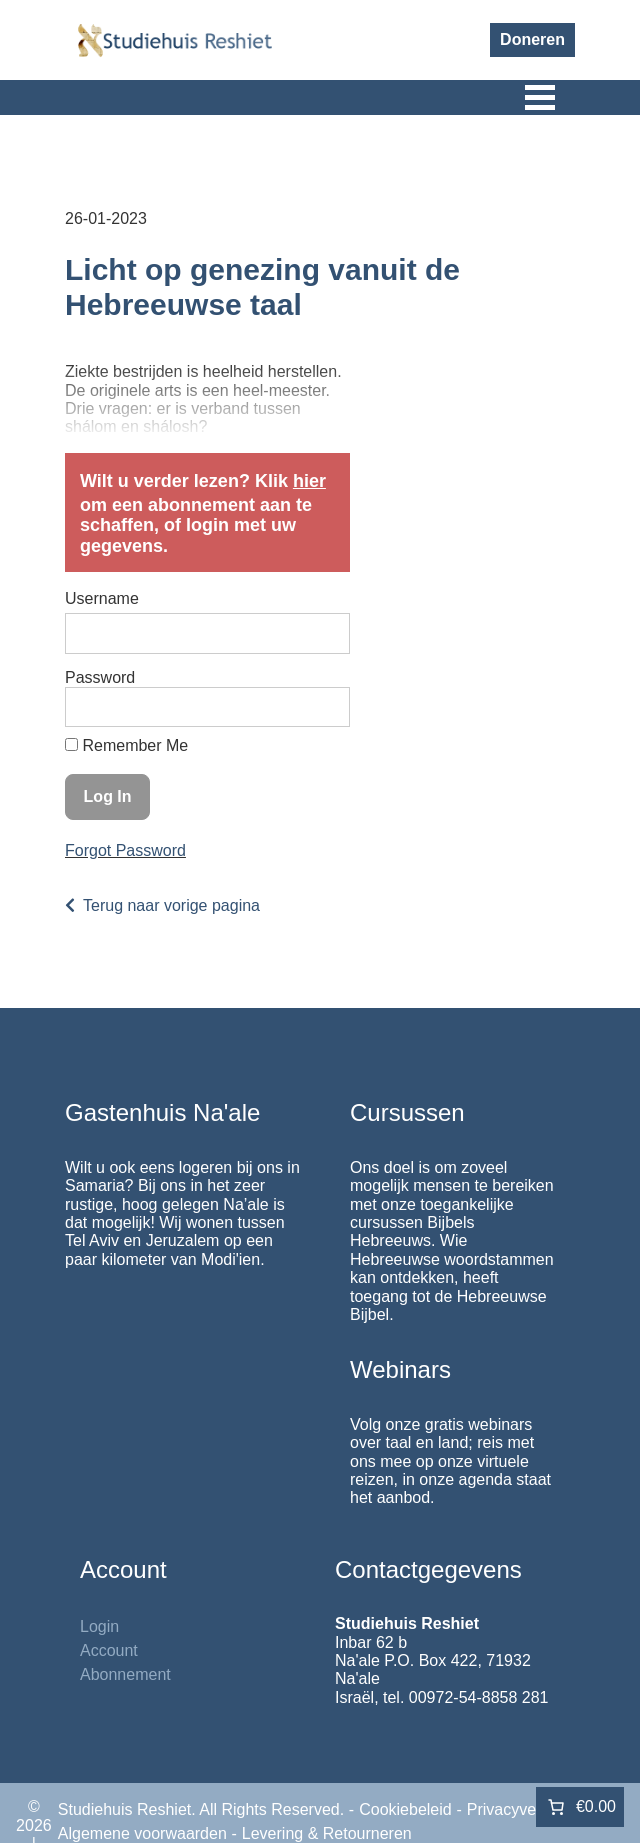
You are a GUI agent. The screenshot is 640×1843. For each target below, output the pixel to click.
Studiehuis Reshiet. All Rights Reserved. (201, 1809)
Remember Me (126, 745)
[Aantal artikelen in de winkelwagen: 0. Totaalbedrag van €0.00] (580, 1807)
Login (99, 1626)
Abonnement (125, 1674)
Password (100, 677)
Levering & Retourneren (327, 1833)
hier (309, 481)
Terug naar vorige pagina (171, 905)
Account (109, 1650)
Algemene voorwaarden (142, 1833)
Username (102, 598)
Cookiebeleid (405, 1809)
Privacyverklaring (528, 1809)
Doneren (532, 39)
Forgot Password (125, 850)
